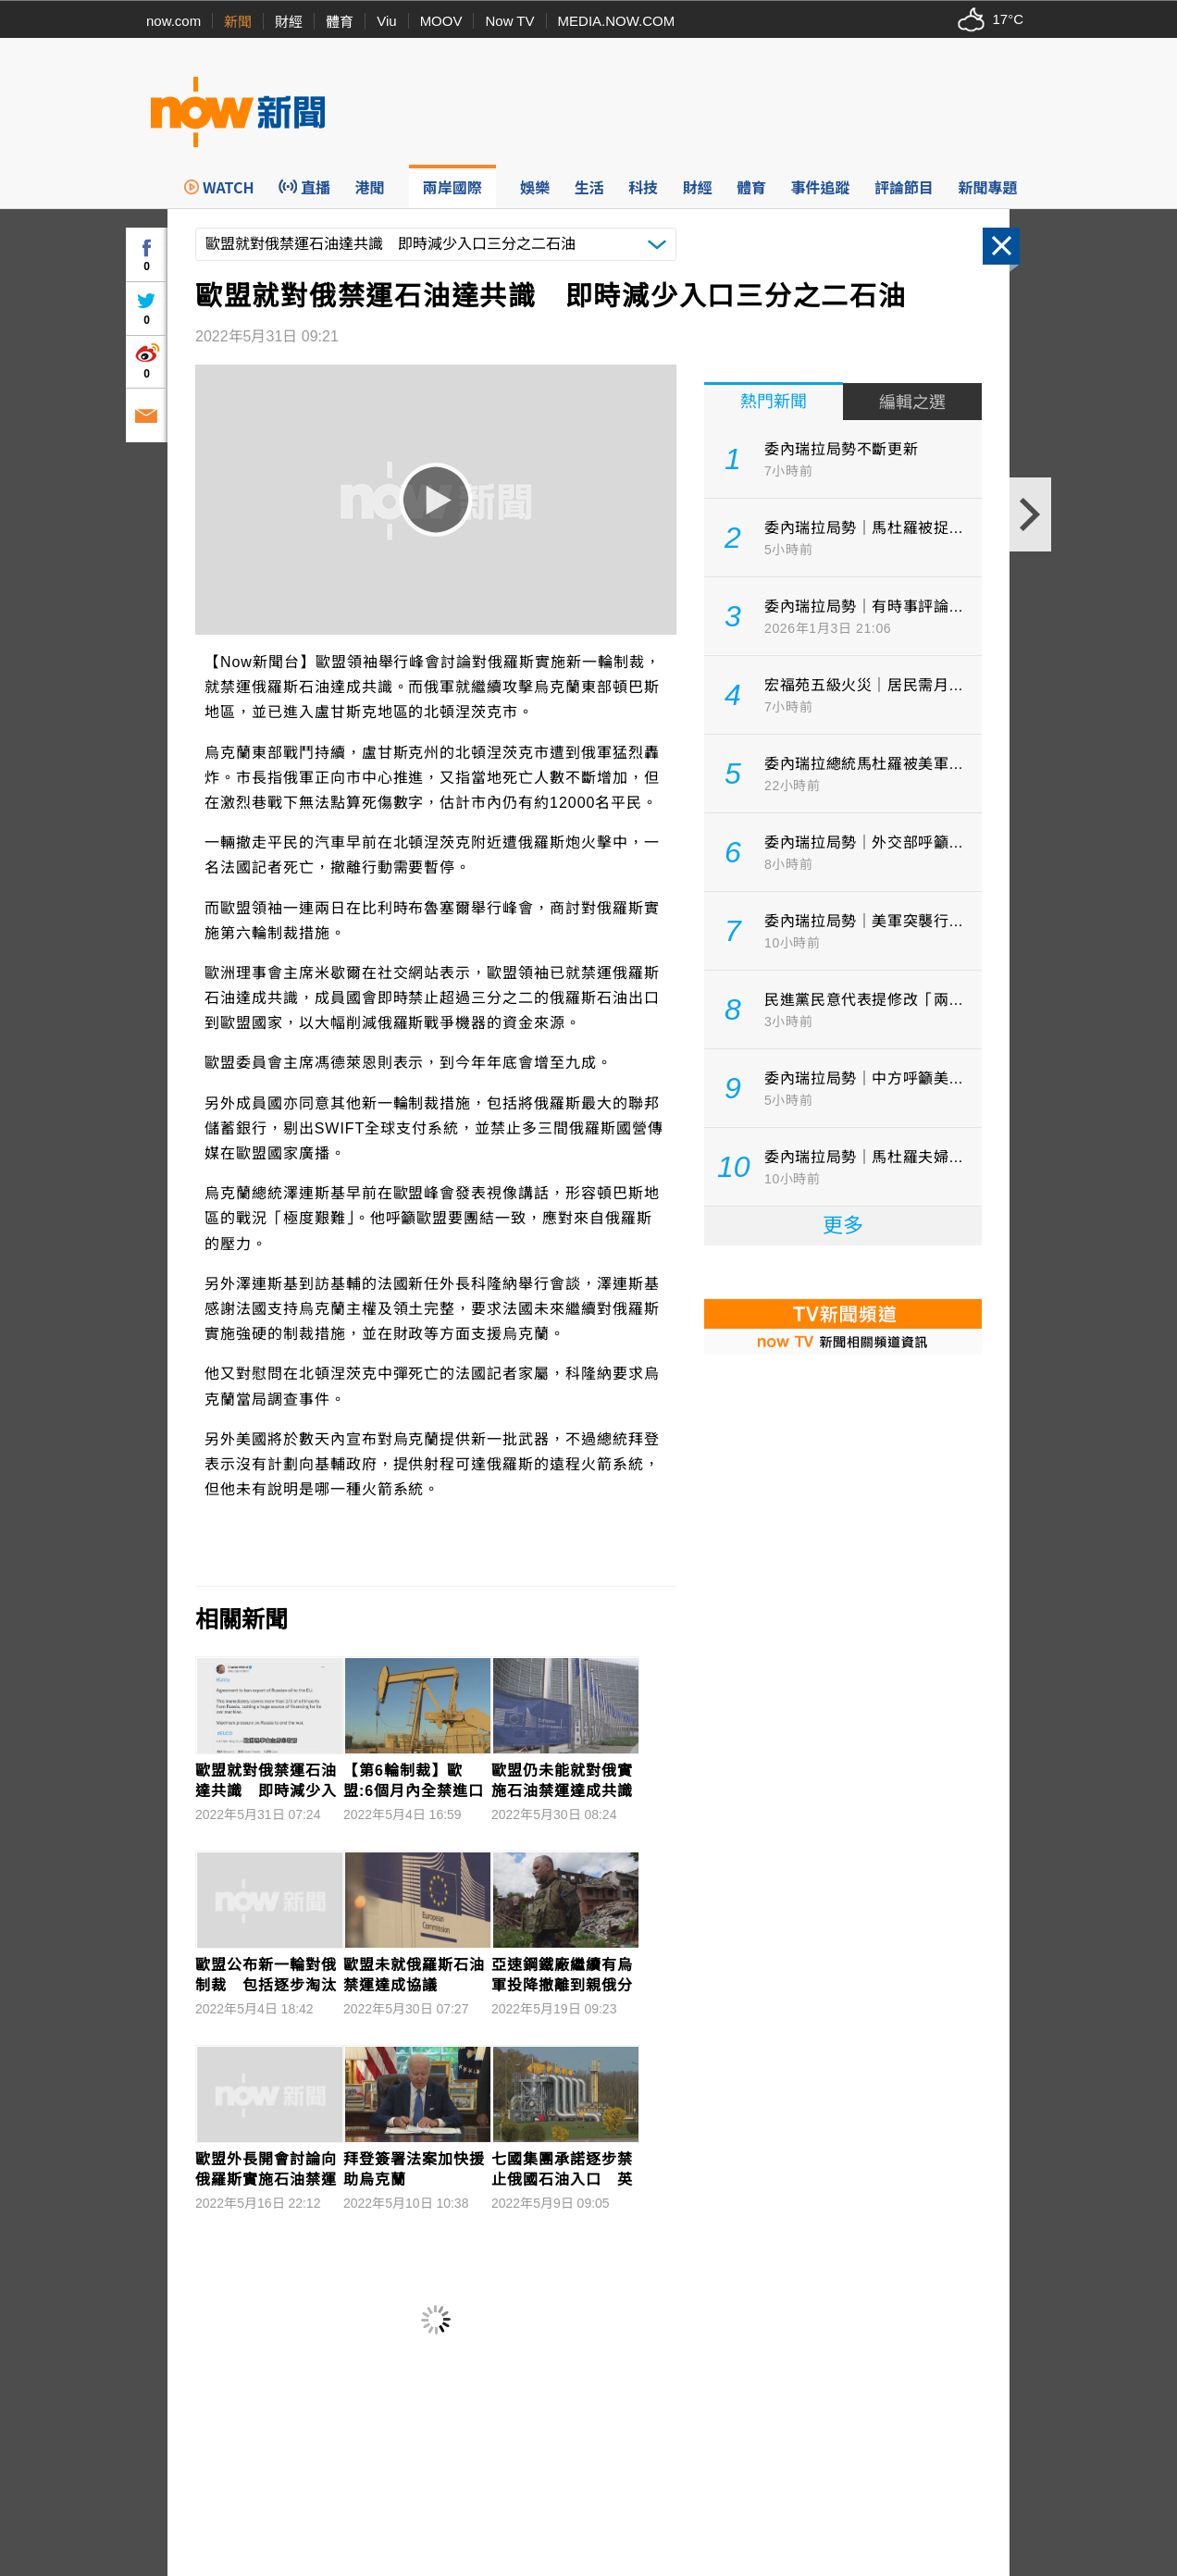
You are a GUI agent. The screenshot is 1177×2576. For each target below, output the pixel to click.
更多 (843, 1225)
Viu (386, 21)
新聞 (238, 22)
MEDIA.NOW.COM (616, 21)
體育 (339, 22)
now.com (173, 21)
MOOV (441, 21)
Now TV (509, 21)
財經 (289, 22)
